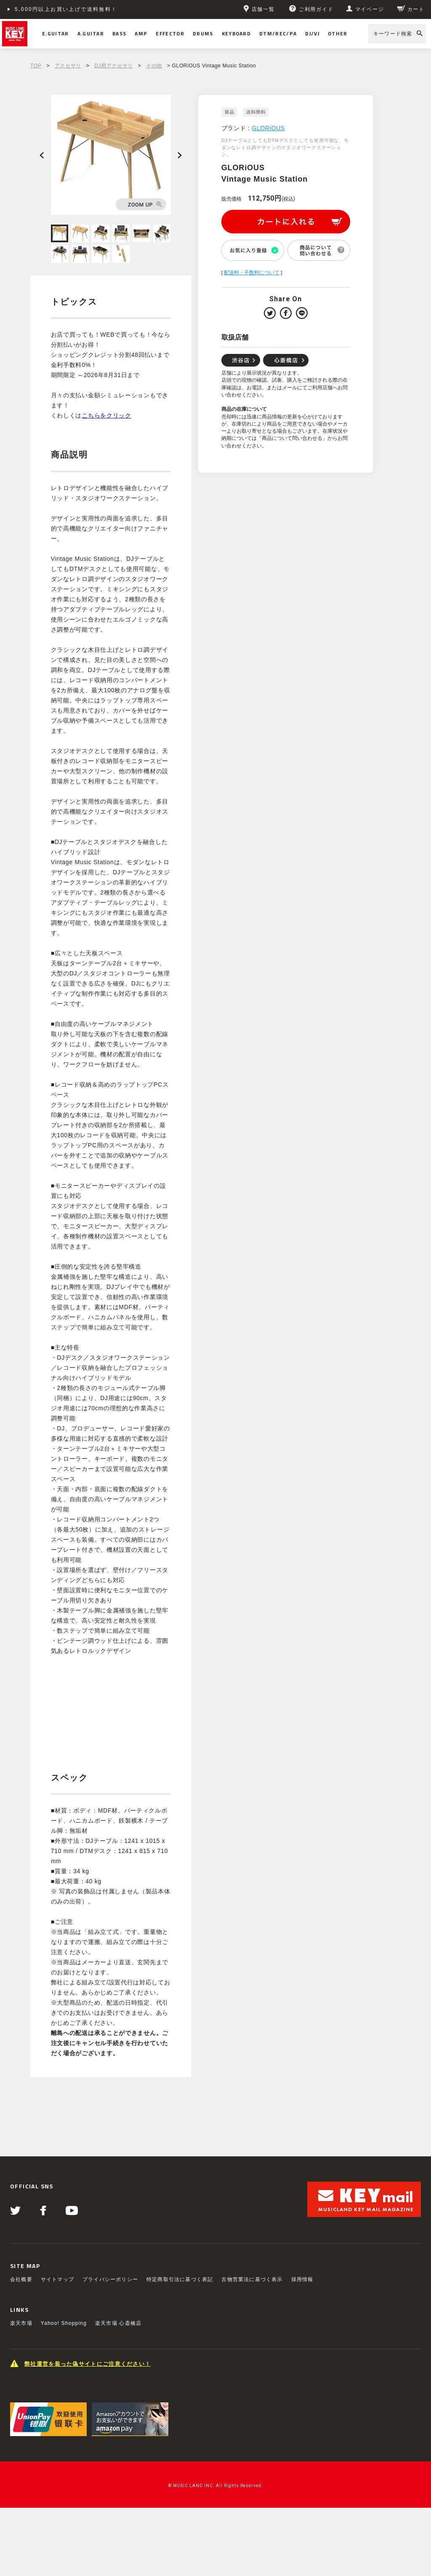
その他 (154, 66)
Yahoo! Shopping (64, 2323)
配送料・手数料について (251, 272)
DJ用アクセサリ (113, 66)
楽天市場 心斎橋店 (118, 2323)
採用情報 (302, 2279)
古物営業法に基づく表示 (251, 2279)
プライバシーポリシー (110, 2279)
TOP (35, 66)
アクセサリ (68, 66)
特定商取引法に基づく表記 (179, 2279)
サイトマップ (57, 2279)
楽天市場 (21, 2323)
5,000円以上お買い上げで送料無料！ (66, 9)
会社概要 (21, 2279)
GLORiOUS (268, 128)
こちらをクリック (106, 415)
